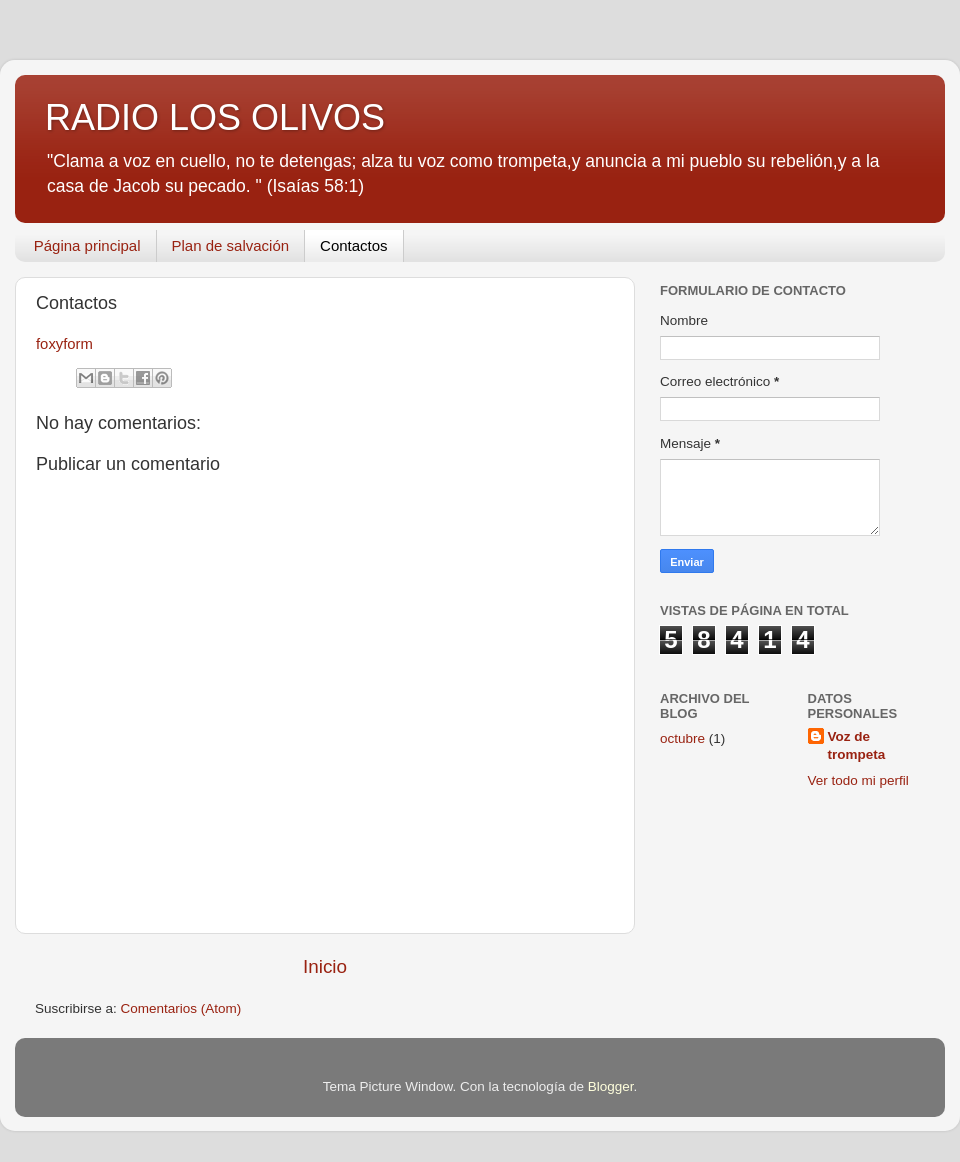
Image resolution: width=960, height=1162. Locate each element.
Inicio (325, 966)
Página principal (87, 245)
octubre (682, 738)
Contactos (354, 245)
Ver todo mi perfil (858, 780)
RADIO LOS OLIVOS (215, 117)
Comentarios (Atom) (181, 1008)
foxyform (64, 344)
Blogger (611, 1086)
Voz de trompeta (857, 746)
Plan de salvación (231, 245)
